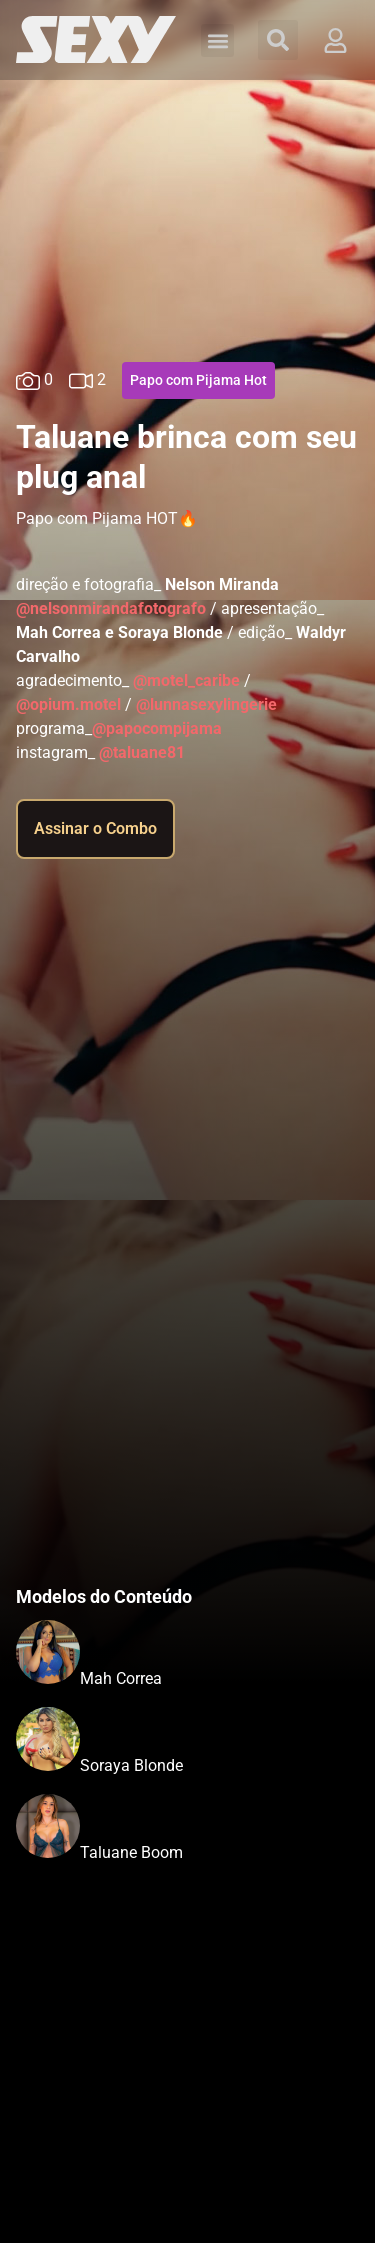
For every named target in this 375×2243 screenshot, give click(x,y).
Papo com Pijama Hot (198, 380)
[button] (217, 40)
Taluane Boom (131, 1852)
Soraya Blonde (131, 1765)
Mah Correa (121, 1678)
